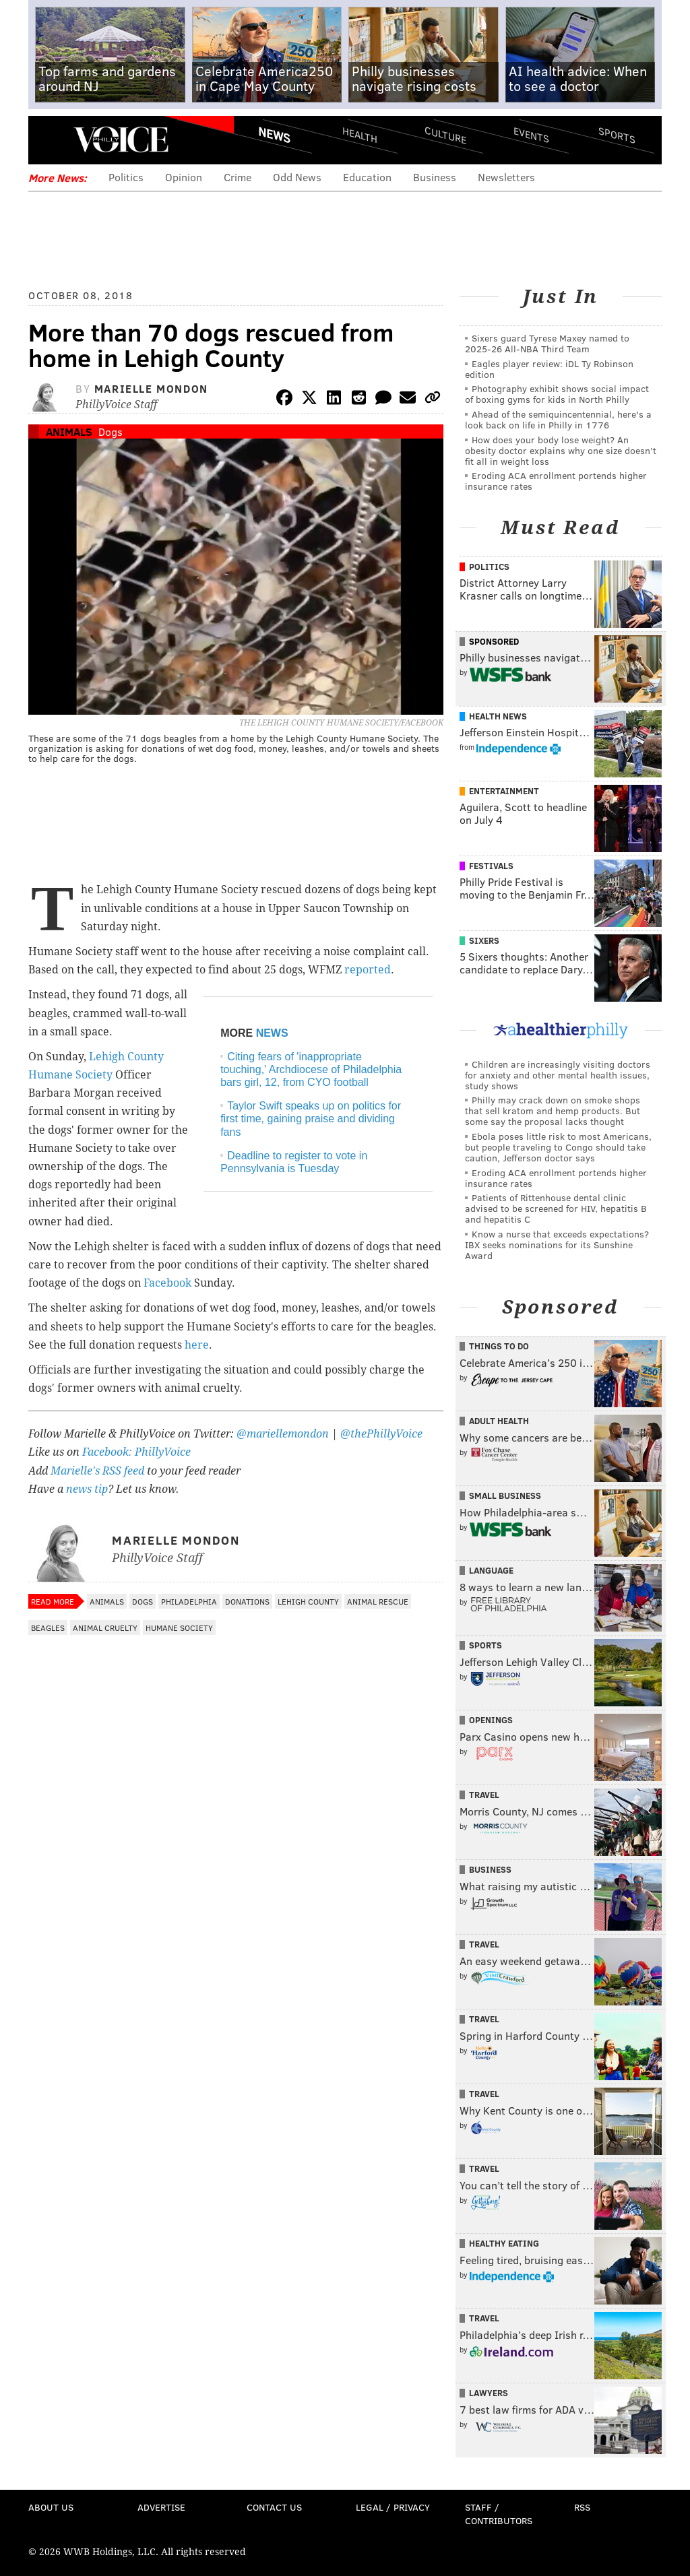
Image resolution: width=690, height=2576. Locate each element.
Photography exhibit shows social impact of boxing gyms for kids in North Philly (557, 394)
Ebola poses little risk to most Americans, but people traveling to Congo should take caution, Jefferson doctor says (558, 1147)
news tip (87, 1489)
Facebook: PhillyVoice (136, 1452)
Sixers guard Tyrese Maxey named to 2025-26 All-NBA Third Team (547, 343)
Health (359, 135)
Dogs (110, 431)
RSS (582, 2507)
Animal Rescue (377, 1601)
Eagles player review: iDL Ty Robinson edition (549, 369)
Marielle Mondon (151, 388)
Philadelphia (189, 1601)
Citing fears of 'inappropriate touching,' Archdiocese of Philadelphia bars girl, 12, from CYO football (311, 1069)
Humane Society (179, 1627)
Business (434, 177)
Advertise (161, 2507)
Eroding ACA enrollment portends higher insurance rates (556, 480)
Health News (498, 716)
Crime (237, 177)
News (274, 135)
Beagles (48, 1627)
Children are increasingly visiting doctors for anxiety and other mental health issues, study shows (557, 1075)
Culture (445, 135)
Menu (50, 139)
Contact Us (274, 2507)
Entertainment (504, 791)
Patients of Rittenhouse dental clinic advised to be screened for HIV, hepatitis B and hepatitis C (556, 1208)
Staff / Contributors (498, 2514)
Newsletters (506, 177)
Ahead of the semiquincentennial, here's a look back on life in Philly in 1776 (558, 419)
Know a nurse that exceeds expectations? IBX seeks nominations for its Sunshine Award (557, 1244)
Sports (616, 134)
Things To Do (499, 1346)
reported (367, 969)
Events (531, 135)
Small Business (505, 1495)
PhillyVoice (121, 139)
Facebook (167, 1283)
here (197, 1345)
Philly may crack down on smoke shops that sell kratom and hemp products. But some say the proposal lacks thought (552, 1110)
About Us (50, 2507)
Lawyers (488, 2393)
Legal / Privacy (393, 2507)
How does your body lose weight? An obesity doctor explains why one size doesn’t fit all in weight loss (560, 450)
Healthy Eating (504, 2243)
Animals (69, 431)
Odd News (297, 177)
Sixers (484, 940)
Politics (126, 177)
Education (367, 177)
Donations (247, 1601)
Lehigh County (308, 1601)
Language (491, 1570)
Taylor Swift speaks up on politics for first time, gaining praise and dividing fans (310, 1118)
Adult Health (499, 1421)
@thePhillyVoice (381, 1433)
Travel (484, 1795)
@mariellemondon (283, 1433)
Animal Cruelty (105, 1627)
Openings (491, 1720)
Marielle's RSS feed (97, 1470)
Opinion (183, 177)
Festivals (491, 866)
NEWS (272, 1033)
